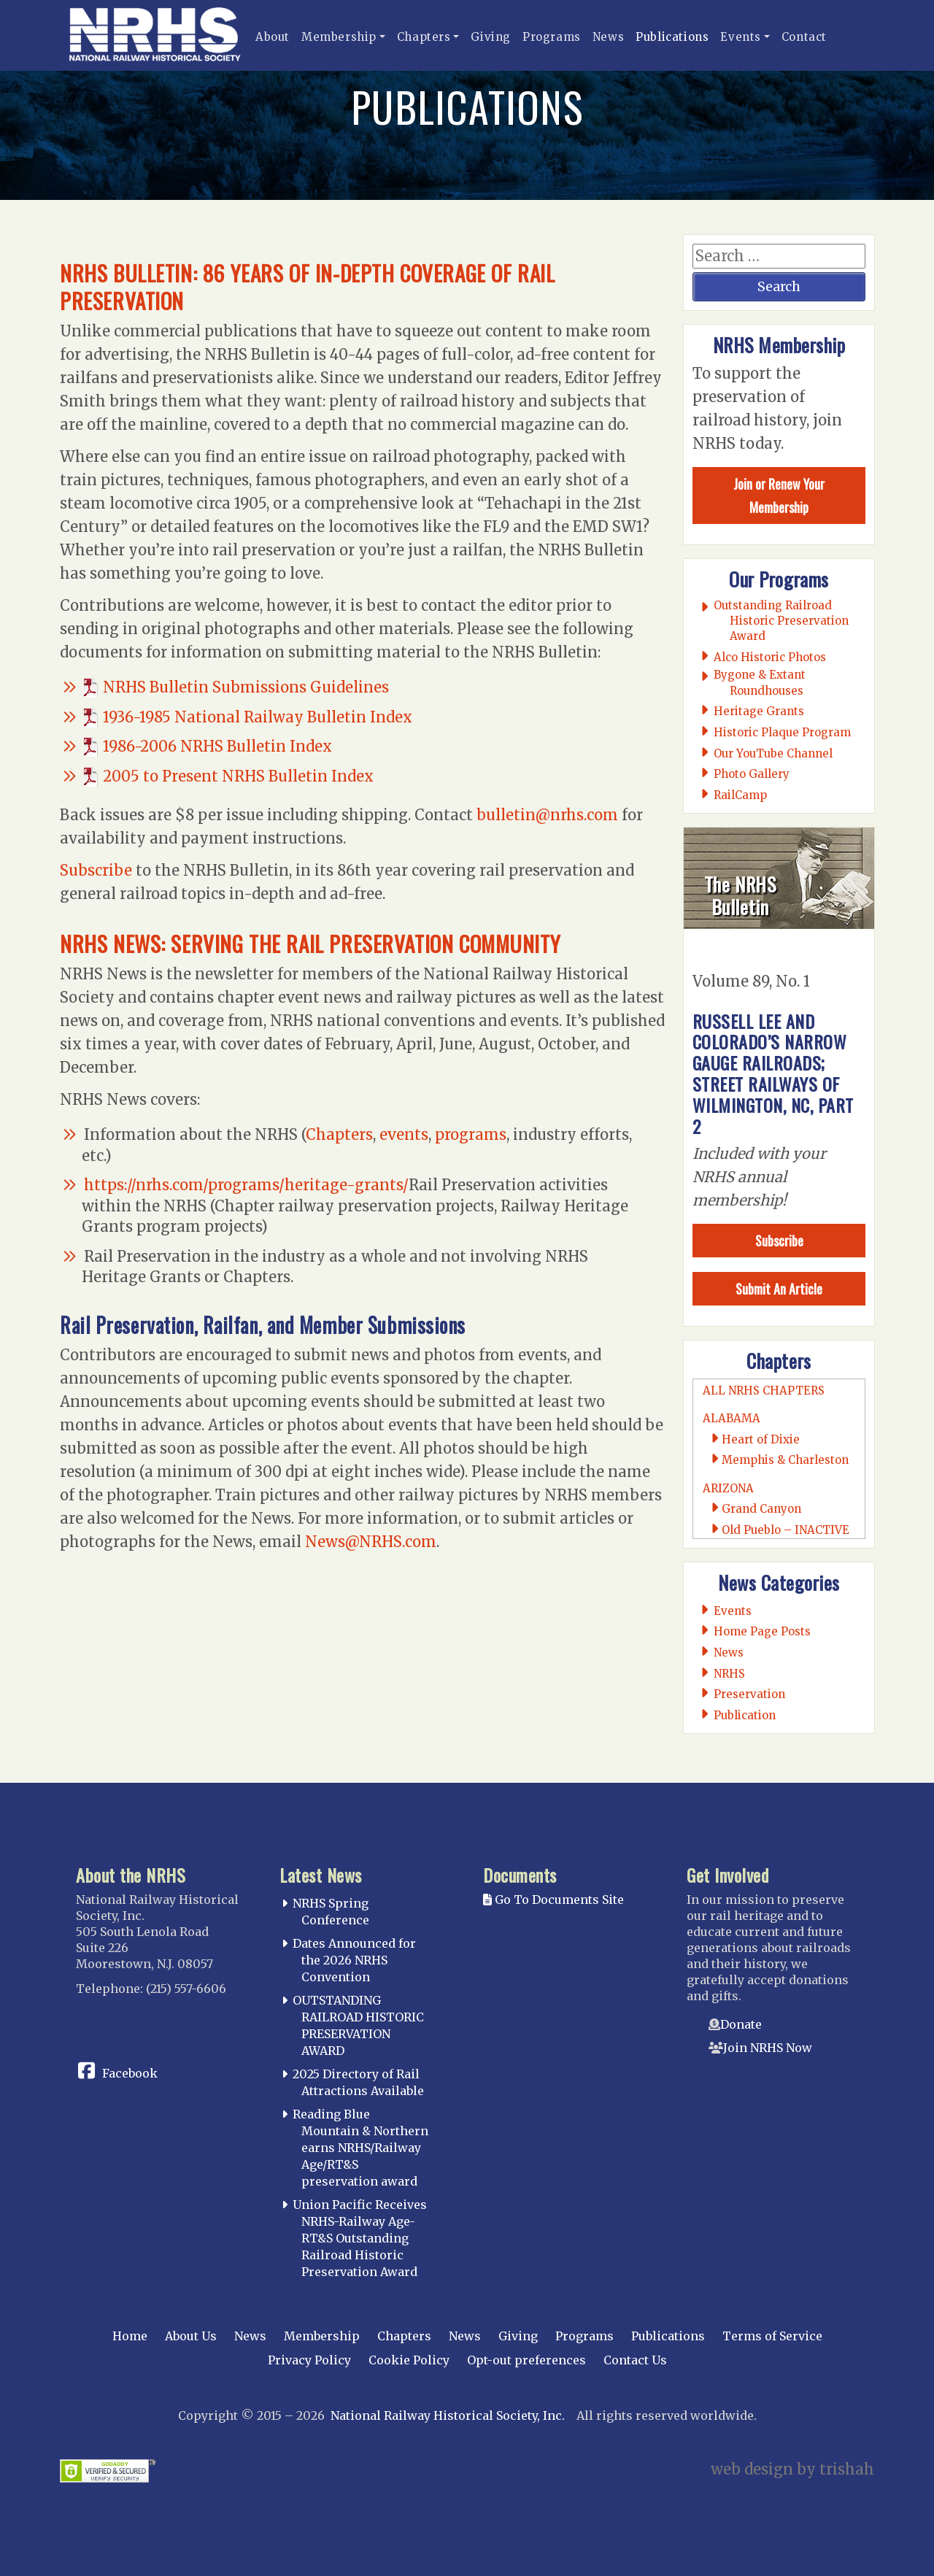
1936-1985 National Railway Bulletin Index (257, 717)
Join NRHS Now (767, 2047)
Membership (339, 37)
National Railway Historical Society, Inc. (448, 2415)
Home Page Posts (762, 1631)
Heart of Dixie (761, 1439)
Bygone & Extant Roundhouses (760, 682)
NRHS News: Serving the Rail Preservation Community (331, 942)
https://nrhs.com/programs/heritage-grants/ (246, 1185)
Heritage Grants (759, 711)
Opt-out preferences (526, 2360)
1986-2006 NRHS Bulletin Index (217, 746)
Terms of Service (772, 2336)
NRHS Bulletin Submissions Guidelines (246, 687)
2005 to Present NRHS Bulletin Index (238, 776)
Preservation (749, 1694)
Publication (745, 1715)
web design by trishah (792, 2469)
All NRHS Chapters (764, 1390)
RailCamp (740, 795)
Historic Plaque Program (782, 732)
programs (470, 1134)
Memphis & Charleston (785, 1460)
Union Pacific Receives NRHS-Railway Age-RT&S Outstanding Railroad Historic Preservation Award (360, 2237)
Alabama (731, 1418)
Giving (491, 37)
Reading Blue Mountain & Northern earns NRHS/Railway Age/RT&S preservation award (360, 2147)
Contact (804, 37)
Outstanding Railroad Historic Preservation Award (781, 621)
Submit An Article (779, 1288)
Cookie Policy (408, 2360)
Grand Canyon (761, 1509)
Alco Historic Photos (770, 657)
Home (129, 2336)
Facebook (130, 2073)
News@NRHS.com (370, 1541)
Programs (551, 37)
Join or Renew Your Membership (779, 495)
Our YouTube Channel (773, 753)
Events (740, 37)
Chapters (424, 37)
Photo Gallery (752, 774)
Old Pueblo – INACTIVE (785, 1530)
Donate (741, 2024)
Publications (672, 37)
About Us (191, 2336)
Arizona (728, 1488)
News (608, 37)
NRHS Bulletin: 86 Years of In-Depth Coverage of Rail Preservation (330, 286)
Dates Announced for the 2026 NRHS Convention (354, 1960)
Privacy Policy (309, 2360)
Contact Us (635, 2360)
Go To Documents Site (553, 1899)
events (403, 1134)
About (272, 37)
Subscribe (96, 870)
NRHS (729, 1674)
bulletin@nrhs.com (547, 815)
